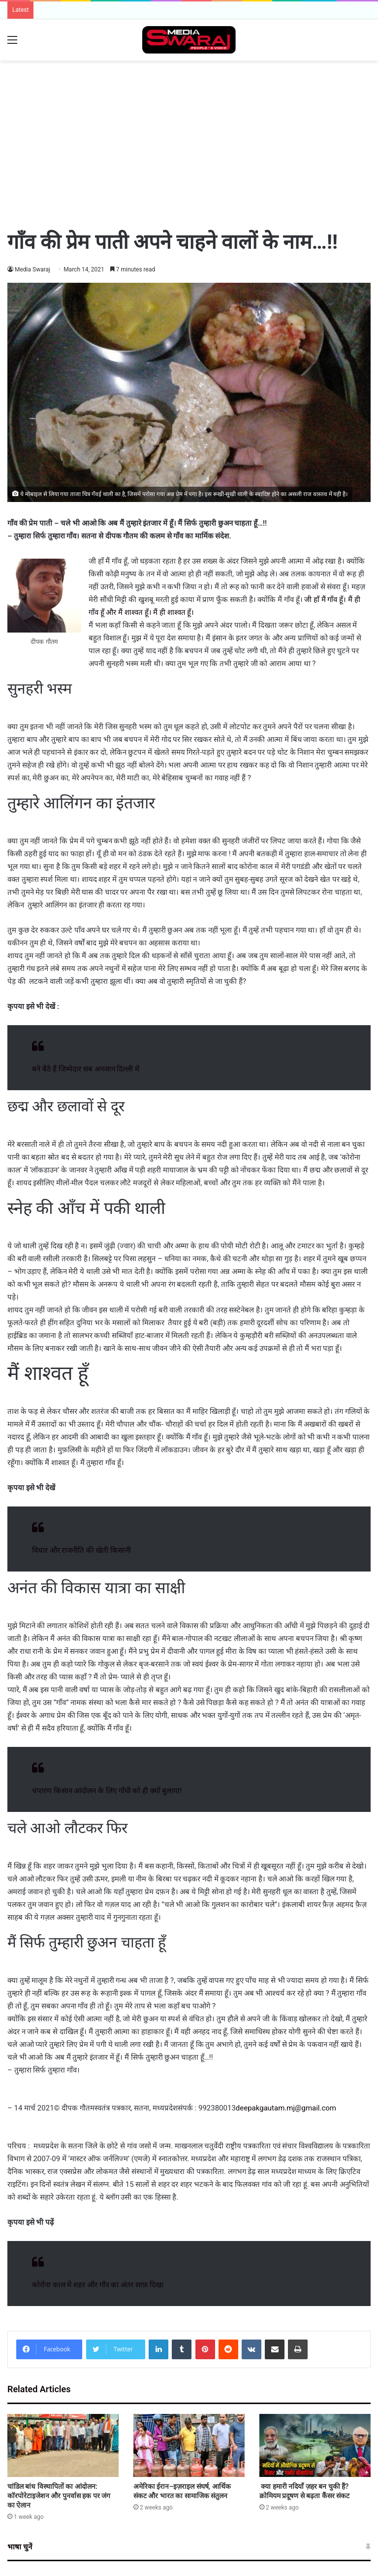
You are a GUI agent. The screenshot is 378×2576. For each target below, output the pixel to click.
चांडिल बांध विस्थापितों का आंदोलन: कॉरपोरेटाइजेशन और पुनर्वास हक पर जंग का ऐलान (58, 2495)
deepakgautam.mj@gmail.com (286, 2108)
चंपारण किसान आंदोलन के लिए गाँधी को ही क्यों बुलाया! (107, 1790)
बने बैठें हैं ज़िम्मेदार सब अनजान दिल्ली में (85, 1069)
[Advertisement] (189, 92)
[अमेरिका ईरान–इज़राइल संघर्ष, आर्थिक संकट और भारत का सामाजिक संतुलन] (189, 2445)
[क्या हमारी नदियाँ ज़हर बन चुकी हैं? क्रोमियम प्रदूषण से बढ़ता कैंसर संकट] (315, 2445)
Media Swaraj (33, 269)
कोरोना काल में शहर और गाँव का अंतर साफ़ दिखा (98, 2284)
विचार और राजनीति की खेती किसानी (81, 1550)
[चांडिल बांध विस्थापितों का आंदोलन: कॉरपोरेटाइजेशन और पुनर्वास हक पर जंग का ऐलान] (63, 2445)
